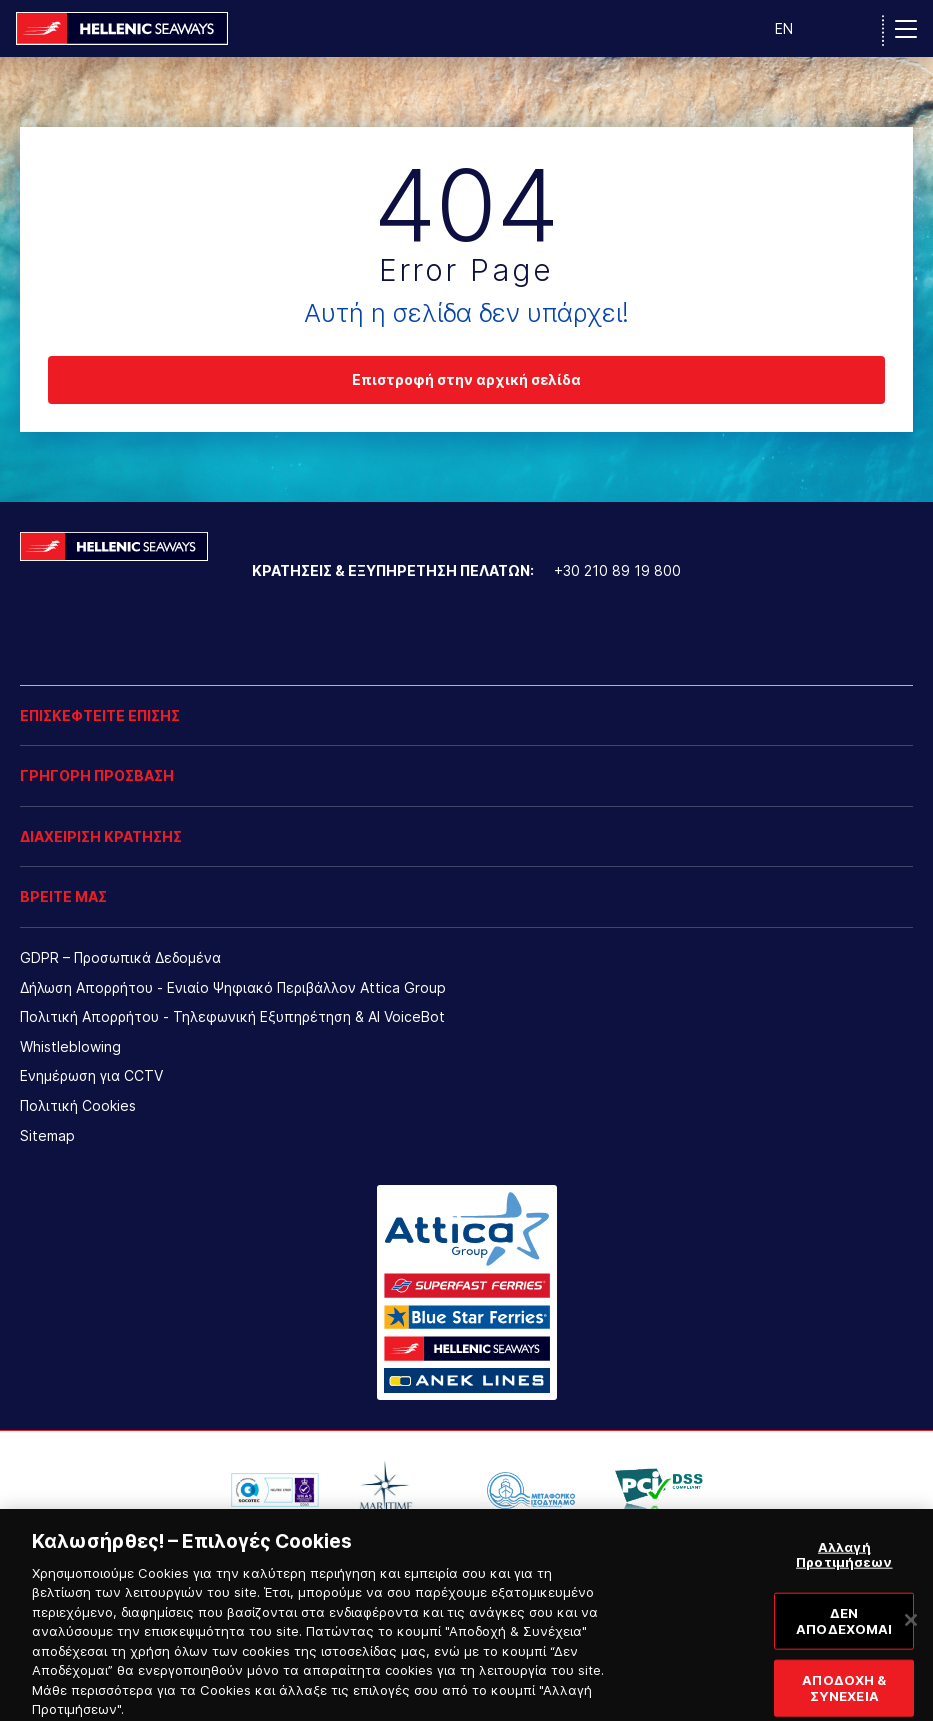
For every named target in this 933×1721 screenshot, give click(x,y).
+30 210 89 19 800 (617, 570)
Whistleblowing (70, 1046)
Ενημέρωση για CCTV (91, 1075)
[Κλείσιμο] (911, 1635)
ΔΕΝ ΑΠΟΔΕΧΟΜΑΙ (844, 1636)
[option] (275, 1490)
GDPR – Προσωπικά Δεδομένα (120, 957)
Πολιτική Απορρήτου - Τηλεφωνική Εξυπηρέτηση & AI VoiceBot (232, 1016)
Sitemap (47, 1135)
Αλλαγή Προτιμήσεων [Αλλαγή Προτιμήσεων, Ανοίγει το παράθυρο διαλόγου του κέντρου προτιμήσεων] (844, 1570)
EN (784, 28)
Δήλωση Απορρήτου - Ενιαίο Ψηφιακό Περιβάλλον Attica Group (233, 987)
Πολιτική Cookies (78, 1105)
